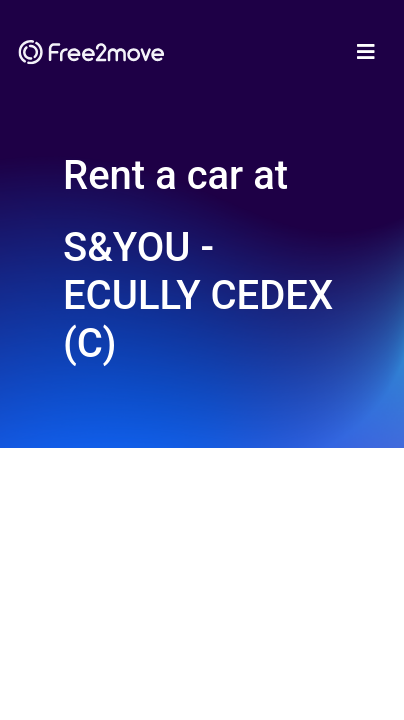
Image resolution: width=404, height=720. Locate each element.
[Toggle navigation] (366, 52)
